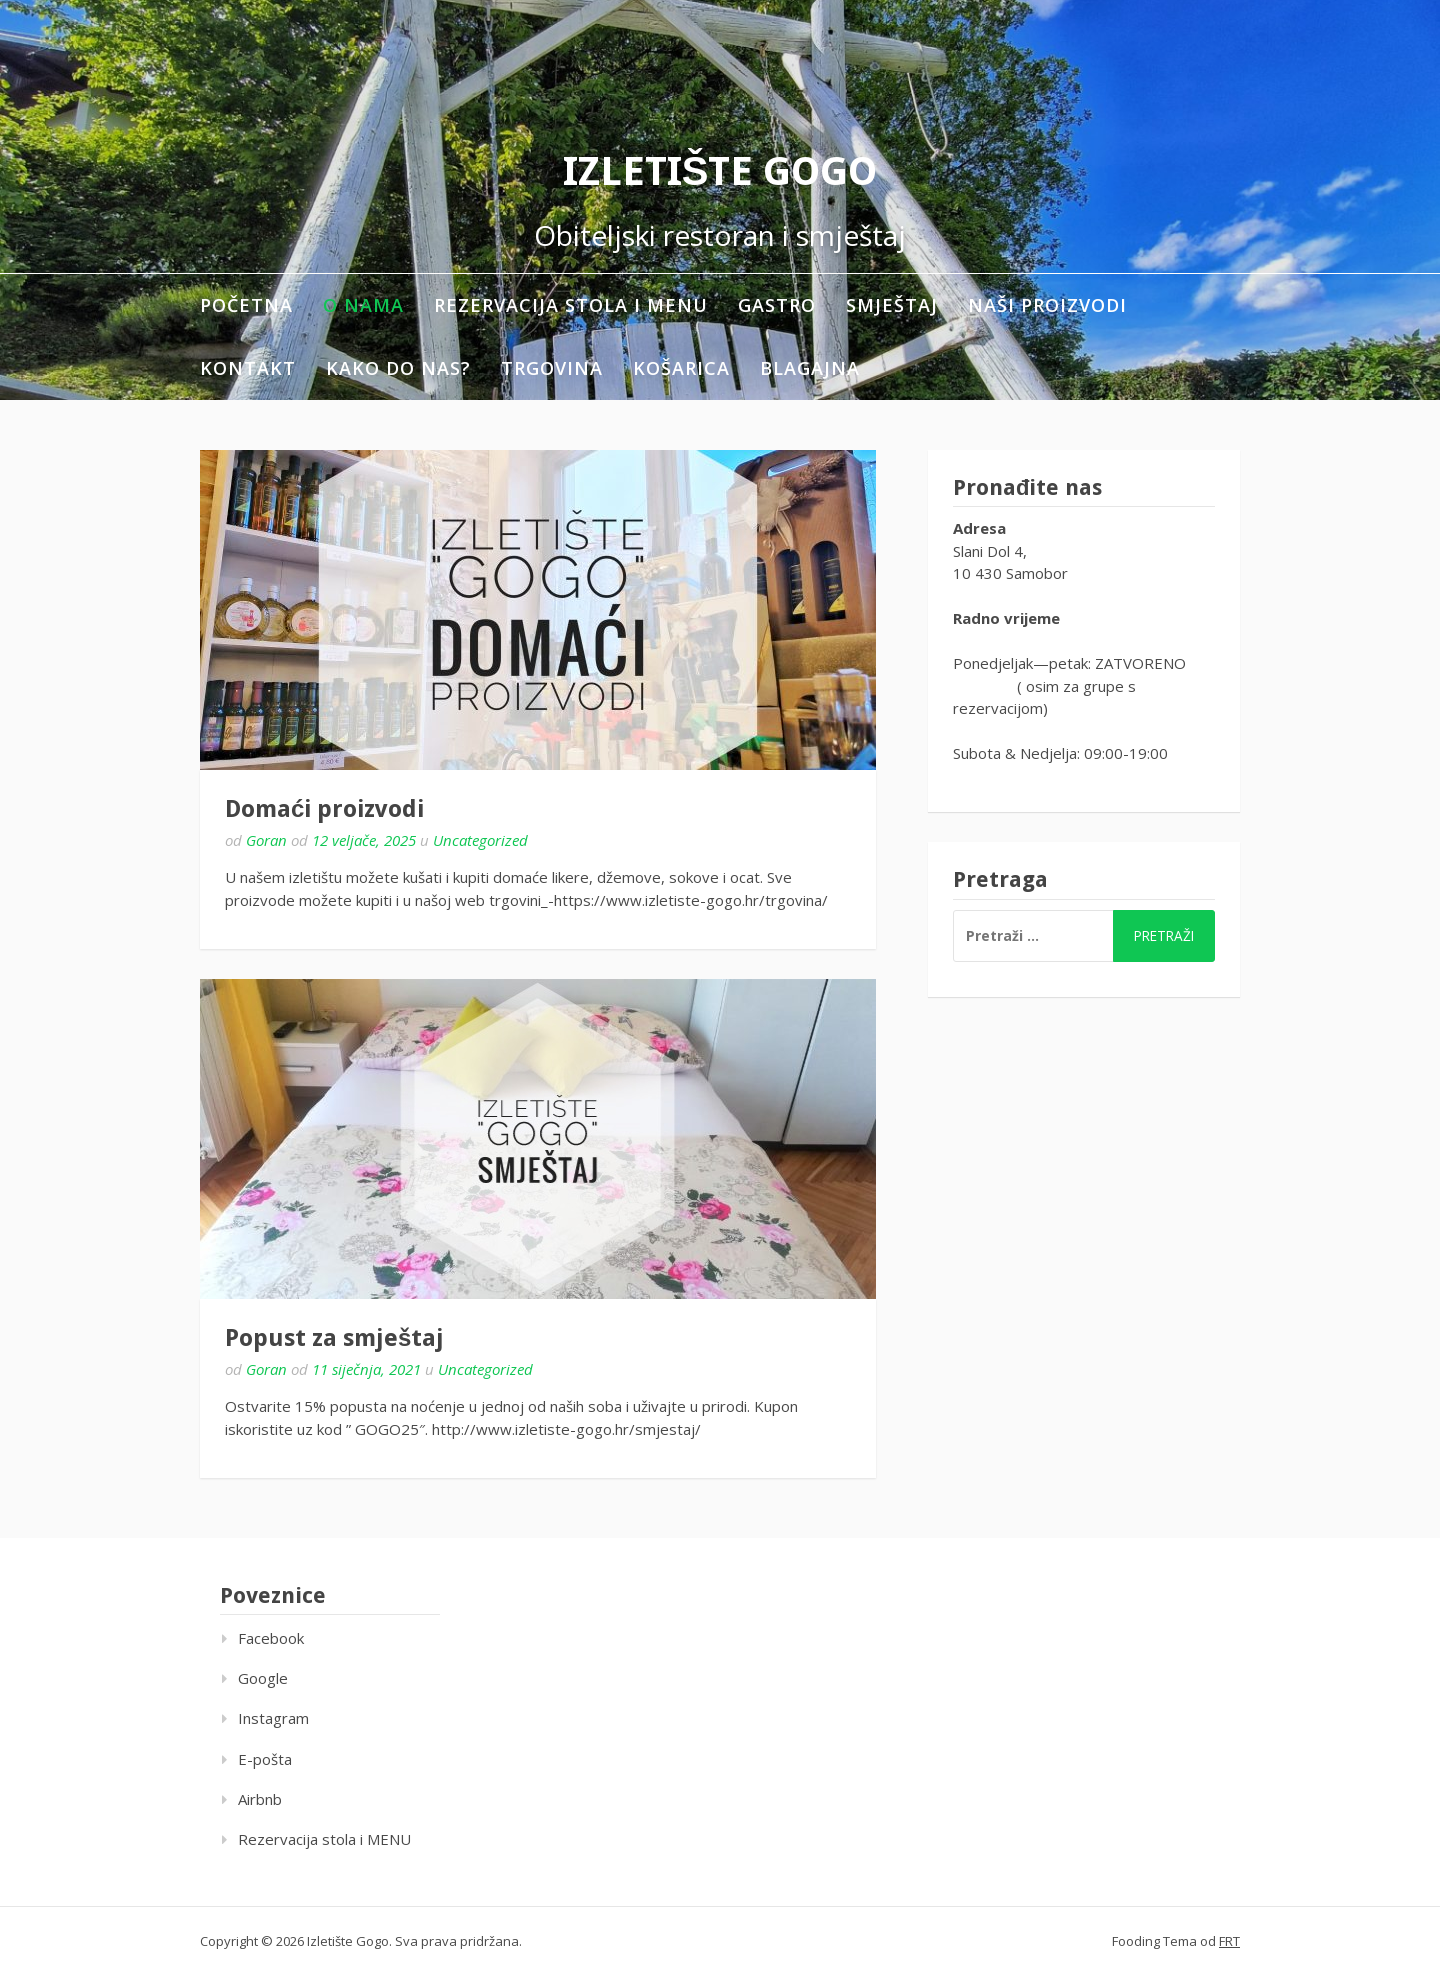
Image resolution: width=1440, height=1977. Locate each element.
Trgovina (552, 368)
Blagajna (810, 368)
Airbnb (260, 1799)
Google (263, 1678)
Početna (246, 305)
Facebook (271, 1638)
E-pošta (265, 1759)
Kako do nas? (398, 368)
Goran (266, 840)
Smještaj (892, 305)
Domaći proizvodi (324, 809)
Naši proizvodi (1047, 305)
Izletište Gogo (720, 171)
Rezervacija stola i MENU (571, 305)
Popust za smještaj (334, 1338)
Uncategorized (480, 840)
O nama (363, 305)
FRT (1229, 1941)
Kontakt (248, 368)
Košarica (681, 368)
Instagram (273, 1718)
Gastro (777, 305)
